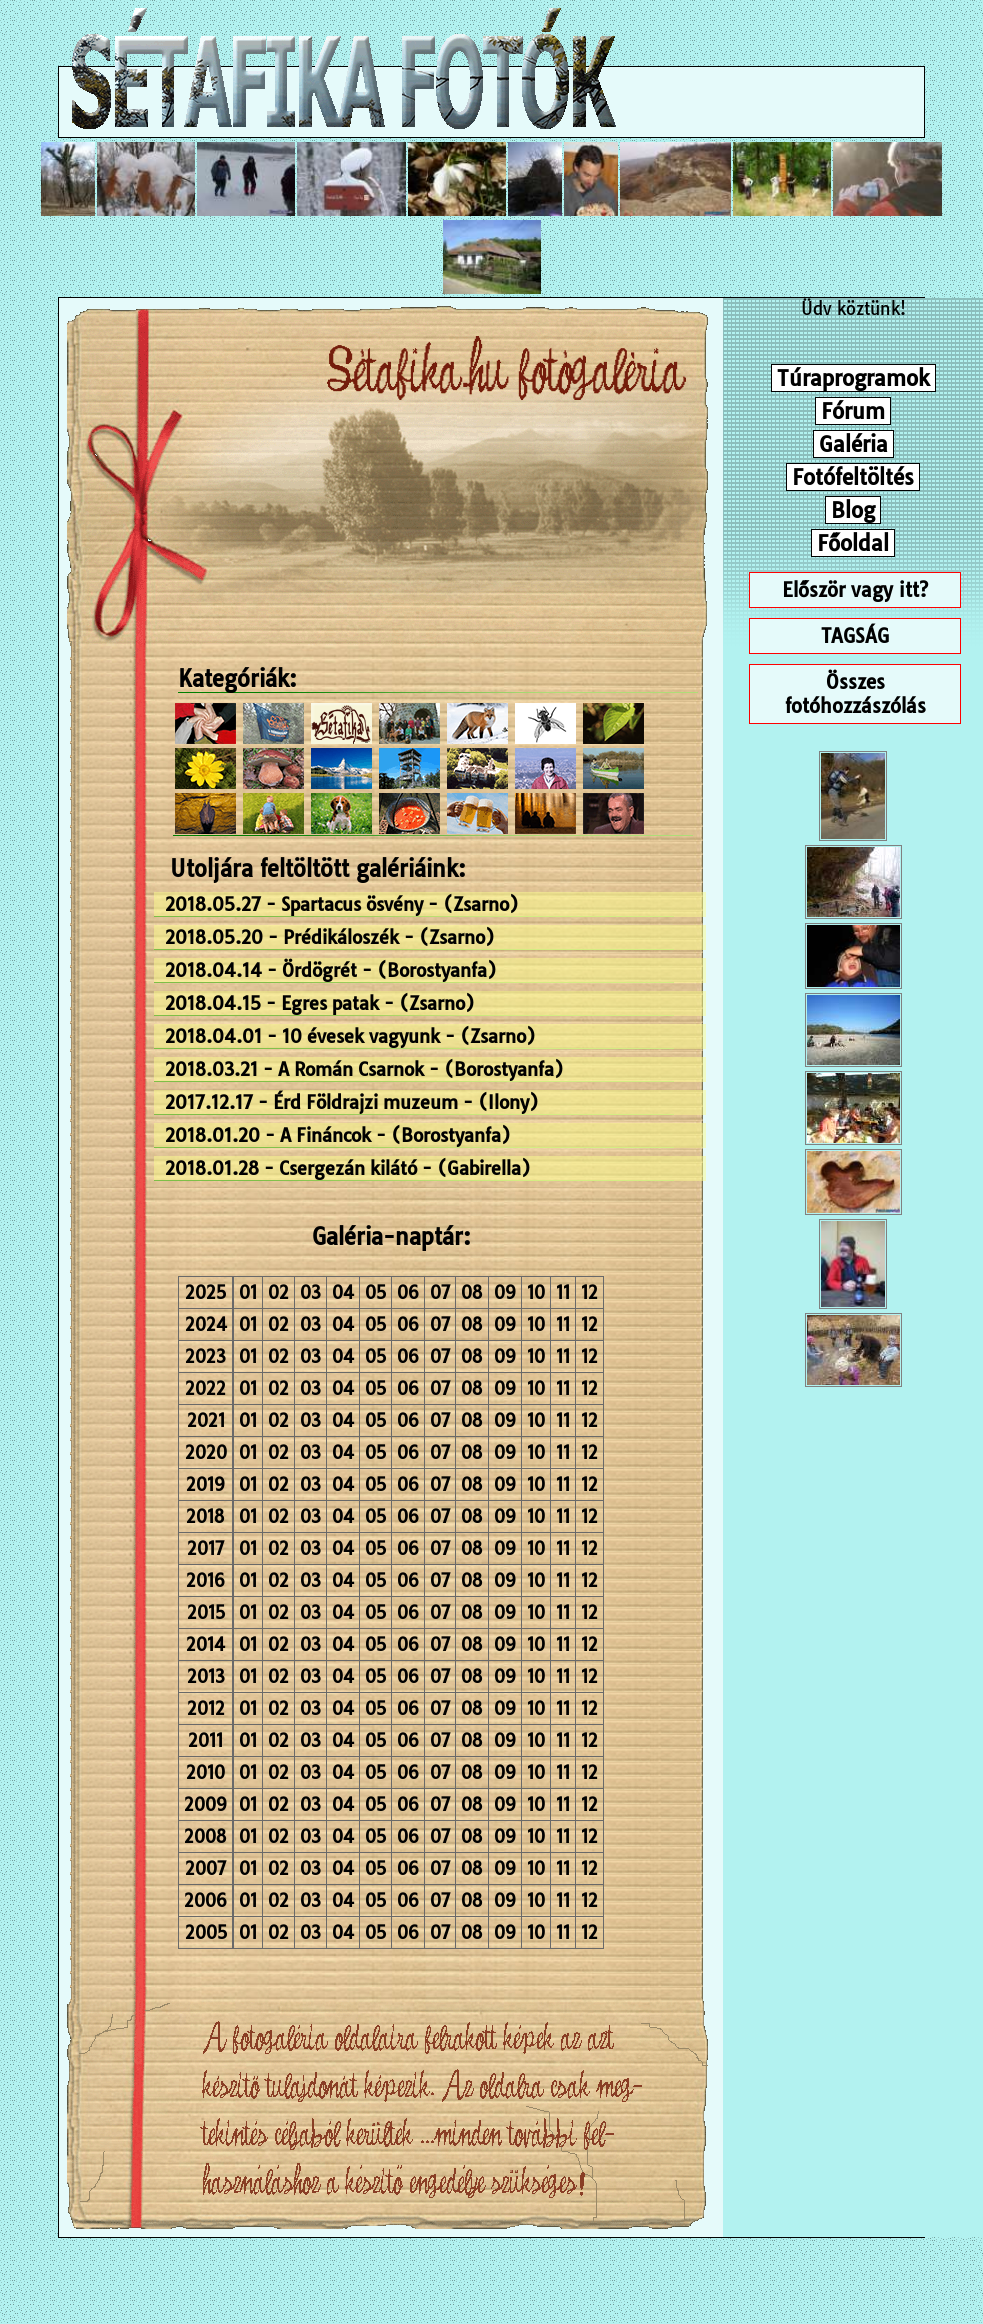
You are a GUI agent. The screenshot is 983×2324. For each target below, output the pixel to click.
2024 (206, 1324)
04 (343, 1292)
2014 (205, 1644)
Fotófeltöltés (853, 477)
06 (408, 1292)
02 (278, 1292)
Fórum (853, 411)
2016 (205, 1580)
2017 (205, 1548)
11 (563, 1292)
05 (375, 1292)
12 (589, 1292)
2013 (206, 1676)
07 (440, 1292)
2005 (206, 1932)
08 (472, 1292)
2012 (206, 1708)
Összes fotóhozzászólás (855, 694)
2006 (205, 1900)
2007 (205, 1868)
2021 (206, 1420)
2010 (205, 1772)
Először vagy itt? (855, 590)
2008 (205, 1836)
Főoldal (853, 543)
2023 (205, 1356)
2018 (205, 1516)
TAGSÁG (855, 636)
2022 (205, 1388)
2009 (205, 1804)
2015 (206, 1612)
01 (248, 1292)
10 (536, 1292)
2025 (205, 1292)
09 (505, 1292)
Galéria (853, 444)
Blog (853, 510)
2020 (206, 1452)
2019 (205, 1484)
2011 (205, 1740)
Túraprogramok (853, 378)
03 (310, 1292)
